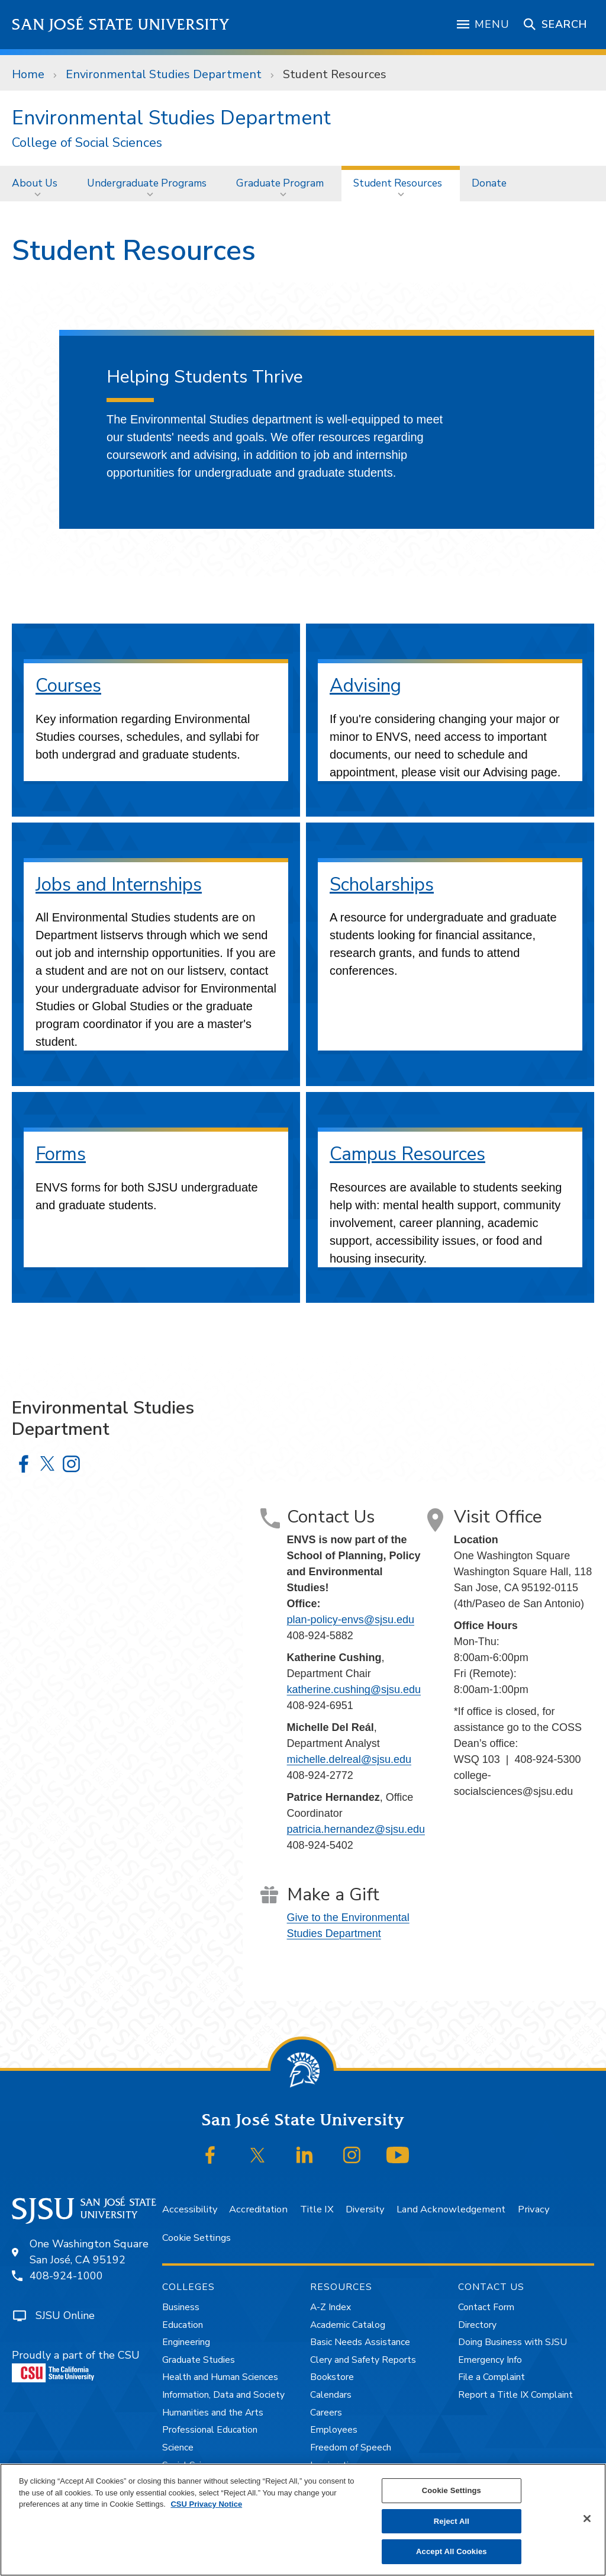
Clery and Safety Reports (363, 2359)
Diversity (365, 2209)
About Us (34, 183)
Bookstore (332, 2377)
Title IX (317, 2209)
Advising (365, 685)
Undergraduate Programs (147, 183)
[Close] (587, 2519)
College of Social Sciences (87, 143)
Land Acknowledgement (451, 2209)
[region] (303, 2519)
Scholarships (382, 884)
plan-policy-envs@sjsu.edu (350, 1620)
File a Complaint (491, 2377)
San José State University (121, 24)
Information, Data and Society (223, 2394)
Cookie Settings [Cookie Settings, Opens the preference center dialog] (451, 2490)
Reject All (451, 2521)
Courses (68, 685)
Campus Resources (407, 1154)
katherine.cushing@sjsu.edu (354, 1689)
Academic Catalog (347, 2324)
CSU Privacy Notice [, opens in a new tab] (206, 2504)
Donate (489, 183)
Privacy (533, 2209)
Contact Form (486, 2307)
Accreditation (258, 2209)
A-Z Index (330, 2307)
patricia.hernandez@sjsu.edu (356, 1829)
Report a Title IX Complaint (515, 2394)
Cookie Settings (196, 2237)
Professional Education (209, 2429)
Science (178, 2447)
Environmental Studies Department (164, 74)
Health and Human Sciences (220, 2377)
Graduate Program (280, 183)
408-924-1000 (66, 2276)
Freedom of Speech (350, 2447)
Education (182, 2324)
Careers (326, 2412)
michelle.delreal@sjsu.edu (349, 1759)
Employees (333, 2429)
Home (28, 74)
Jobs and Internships (119, 884)
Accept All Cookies (451, 2551)
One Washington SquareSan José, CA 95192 (89, 2252)
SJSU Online (65, 2315)
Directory (477, 2324)
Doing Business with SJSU (512, 2342)
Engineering (186, 2342)
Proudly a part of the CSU (76, 2365)
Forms (61, 1154)
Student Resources (334, 74)
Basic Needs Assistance (360, 2342)
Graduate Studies (198, 2359)
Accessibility (189, 2209)
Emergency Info (490, 2359)
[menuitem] (37, 183)
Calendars (331, 2394)
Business (180, 2307)
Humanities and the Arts (212, 2412)
